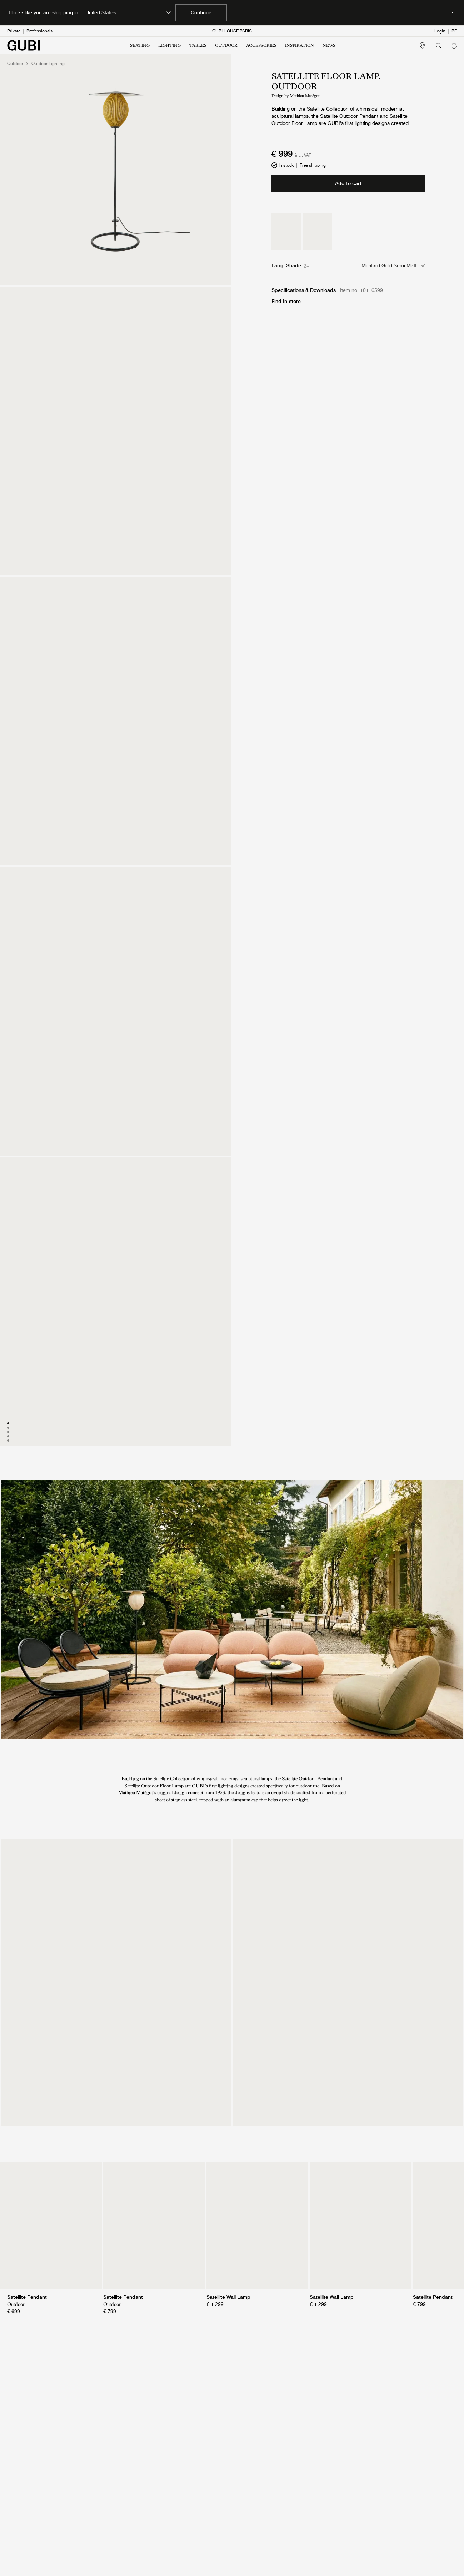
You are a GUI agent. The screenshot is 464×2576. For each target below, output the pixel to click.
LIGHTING (169, 45)
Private (13, 31)
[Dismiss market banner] (452, 13)
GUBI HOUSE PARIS (232, 31)
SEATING (140, 45)
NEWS (329, 45)
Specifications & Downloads (303, 290)
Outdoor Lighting (48, 63)
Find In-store (286, 301)
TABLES (197, 45)
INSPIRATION (299, 45)
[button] (454, 45)
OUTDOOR (226, 45)
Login (439, 31)
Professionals (39, 31)
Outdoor (15, 63)
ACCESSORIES (261, 45)
